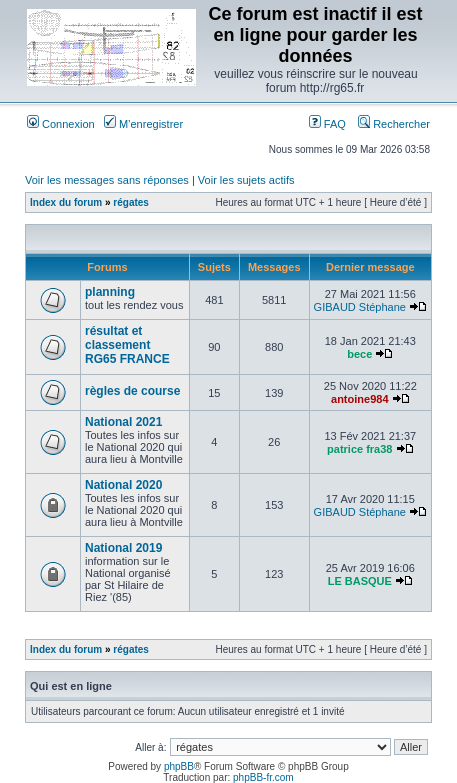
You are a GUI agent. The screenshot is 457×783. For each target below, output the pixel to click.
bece (359, 354)
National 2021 (123, 422)
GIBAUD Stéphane (360, 307)
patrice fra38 (359, 449)
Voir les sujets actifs (246, 180)
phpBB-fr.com (263, 777)
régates (131, 202)
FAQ (327, 124)
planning (110, 292)
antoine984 (359, 399)
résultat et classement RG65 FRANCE (127, 345)
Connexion (61, 124)
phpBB (179, 766)
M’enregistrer (143, 124)
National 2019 (123, 548)
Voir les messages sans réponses (107, 180)
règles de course (132, 391)
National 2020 (123, 485)
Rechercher (394, 124)
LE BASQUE (360, 581)
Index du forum (66, 202)
